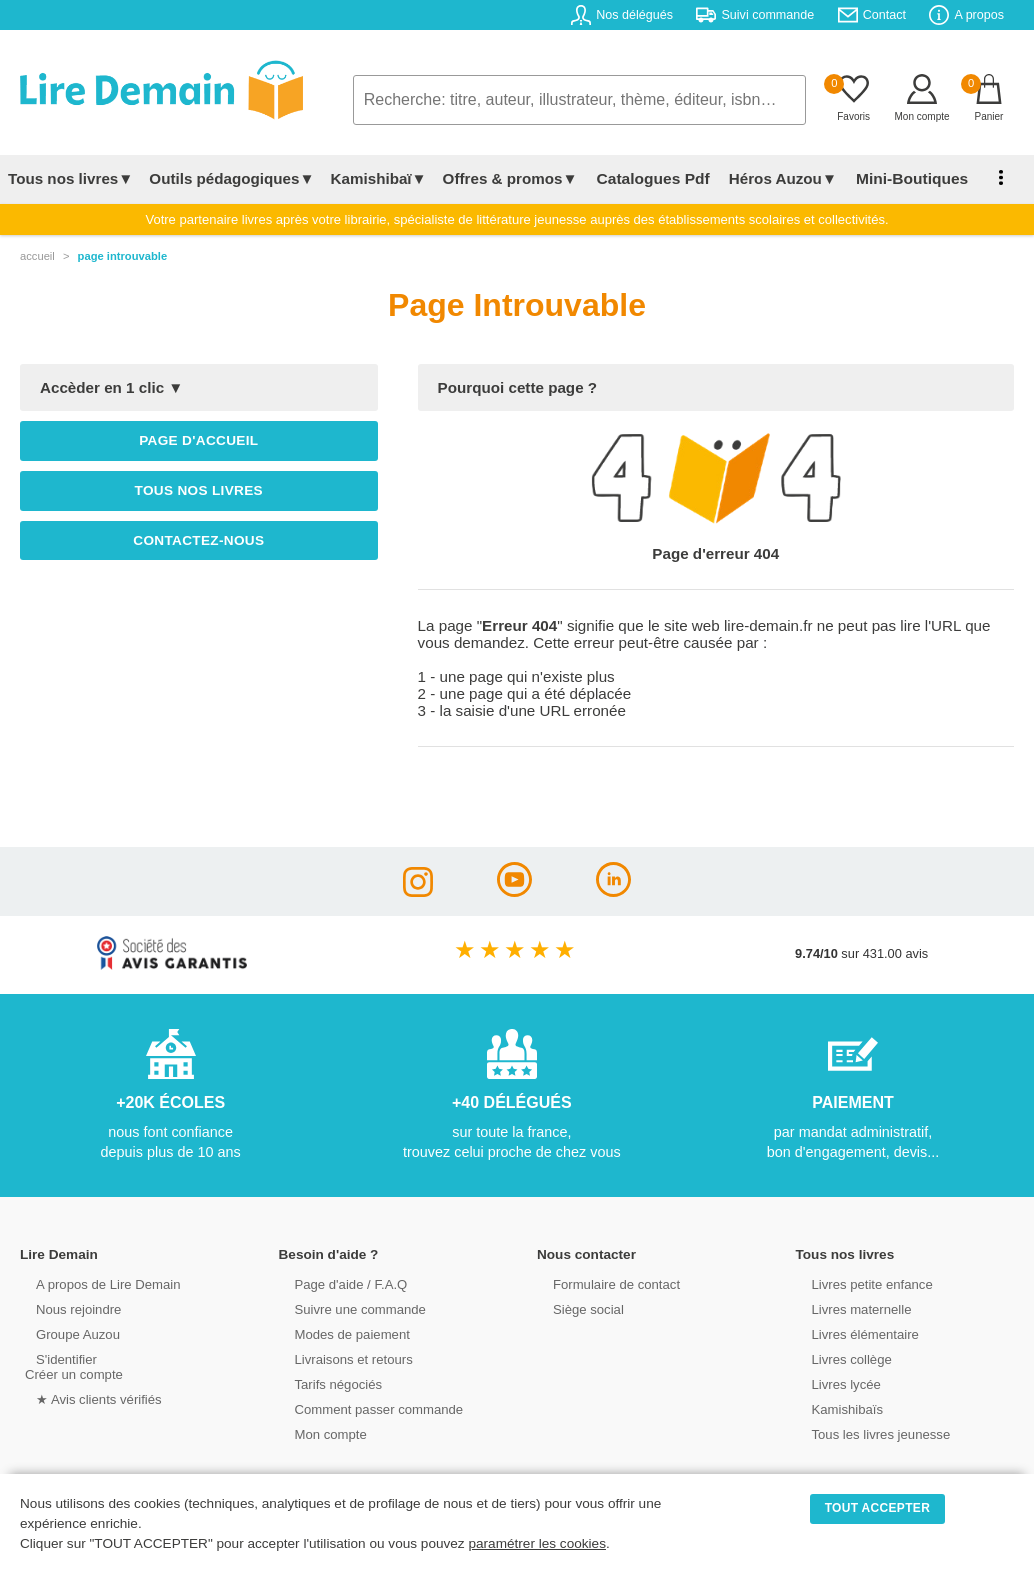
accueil (37, 256)
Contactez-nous (198, 540)
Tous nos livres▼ (70, 178)
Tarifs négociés (326, 1383)
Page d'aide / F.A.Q (339, 1283)
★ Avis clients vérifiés (86, 1398)
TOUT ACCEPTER (878, 1508)
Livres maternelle (849, 1308)
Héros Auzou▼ (774, 178)
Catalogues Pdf (648, 178)
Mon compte (319, 1433)
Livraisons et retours (341, 1358)
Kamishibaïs (836, 1408)
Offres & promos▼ (510, 178)
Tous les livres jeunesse (868, 1433)
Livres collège (840, 1358)
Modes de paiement (340, 1333)
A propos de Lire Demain (95, 1283)
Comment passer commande (366, 1408)
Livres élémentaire (853, 1333)
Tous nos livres (199, 490)
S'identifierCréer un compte (72, 1366)
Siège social (576, 1308)
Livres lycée (835, 1383)
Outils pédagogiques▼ (231, 178)
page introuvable (123, 256)
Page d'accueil (198, 440)
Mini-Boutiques (899, 178)
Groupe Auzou (66, 1333)
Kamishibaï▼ (379, 178)
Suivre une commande (348, 1308)
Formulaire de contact (604, 1283)
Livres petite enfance (860, 1283)
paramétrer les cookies (537, 1543)
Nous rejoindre (66, 1308)
